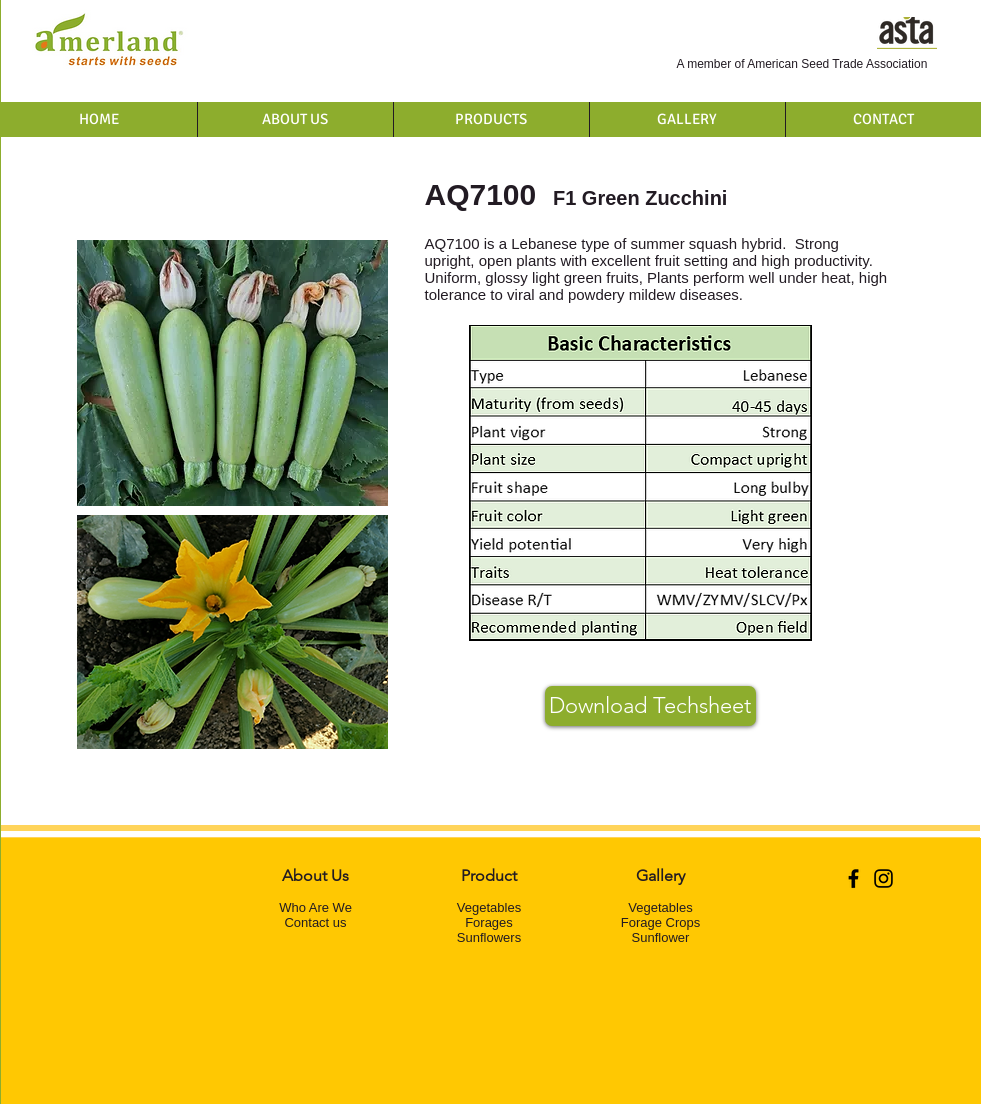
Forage (485, 922)
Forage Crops (660, 922)
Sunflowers (489, 937)
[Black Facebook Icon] (853, 878)
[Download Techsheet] (650, 706)
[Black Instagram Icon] (883, 878)
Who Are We (315, 907)
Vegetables (489, 907)
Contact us (315, 922)
